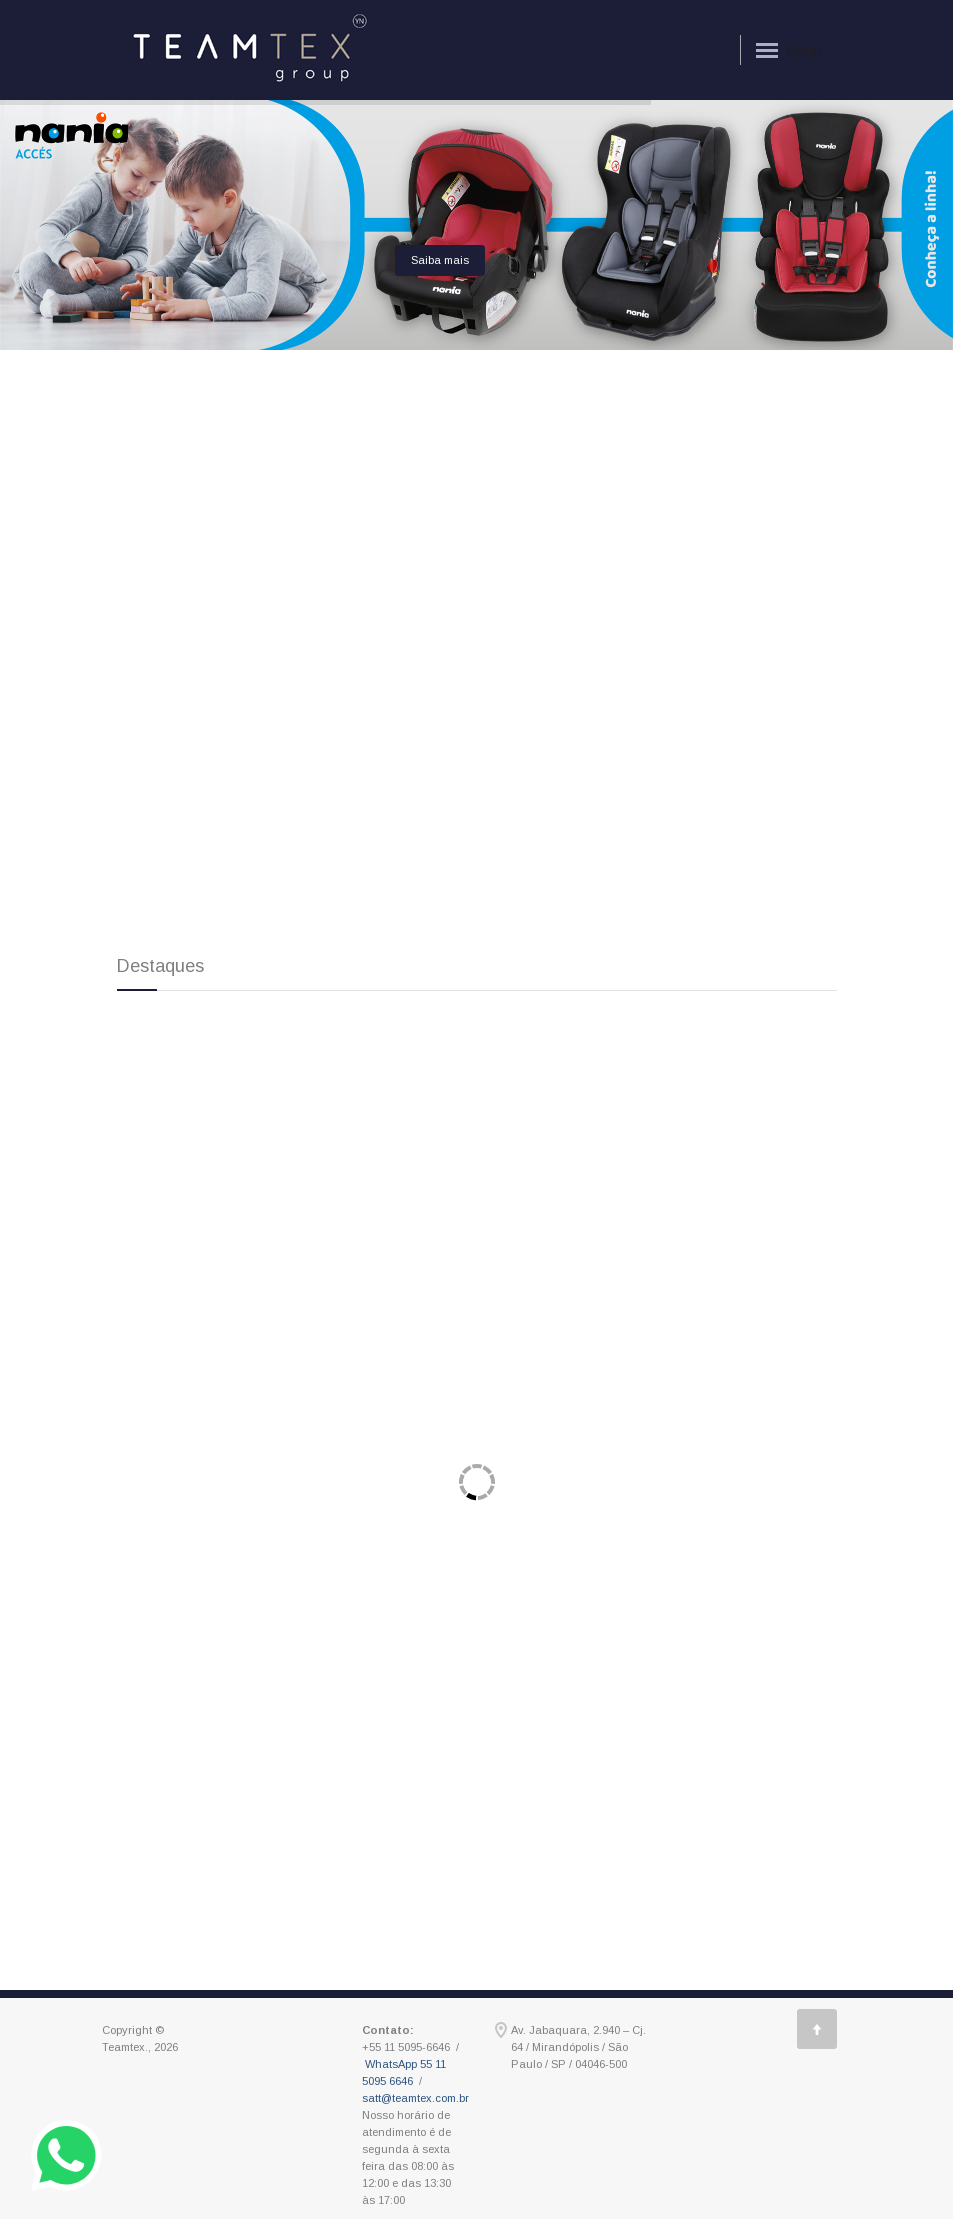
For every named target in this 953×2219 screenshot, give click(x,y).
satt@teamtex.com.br (415, 2098)
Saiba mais (440, 260)
